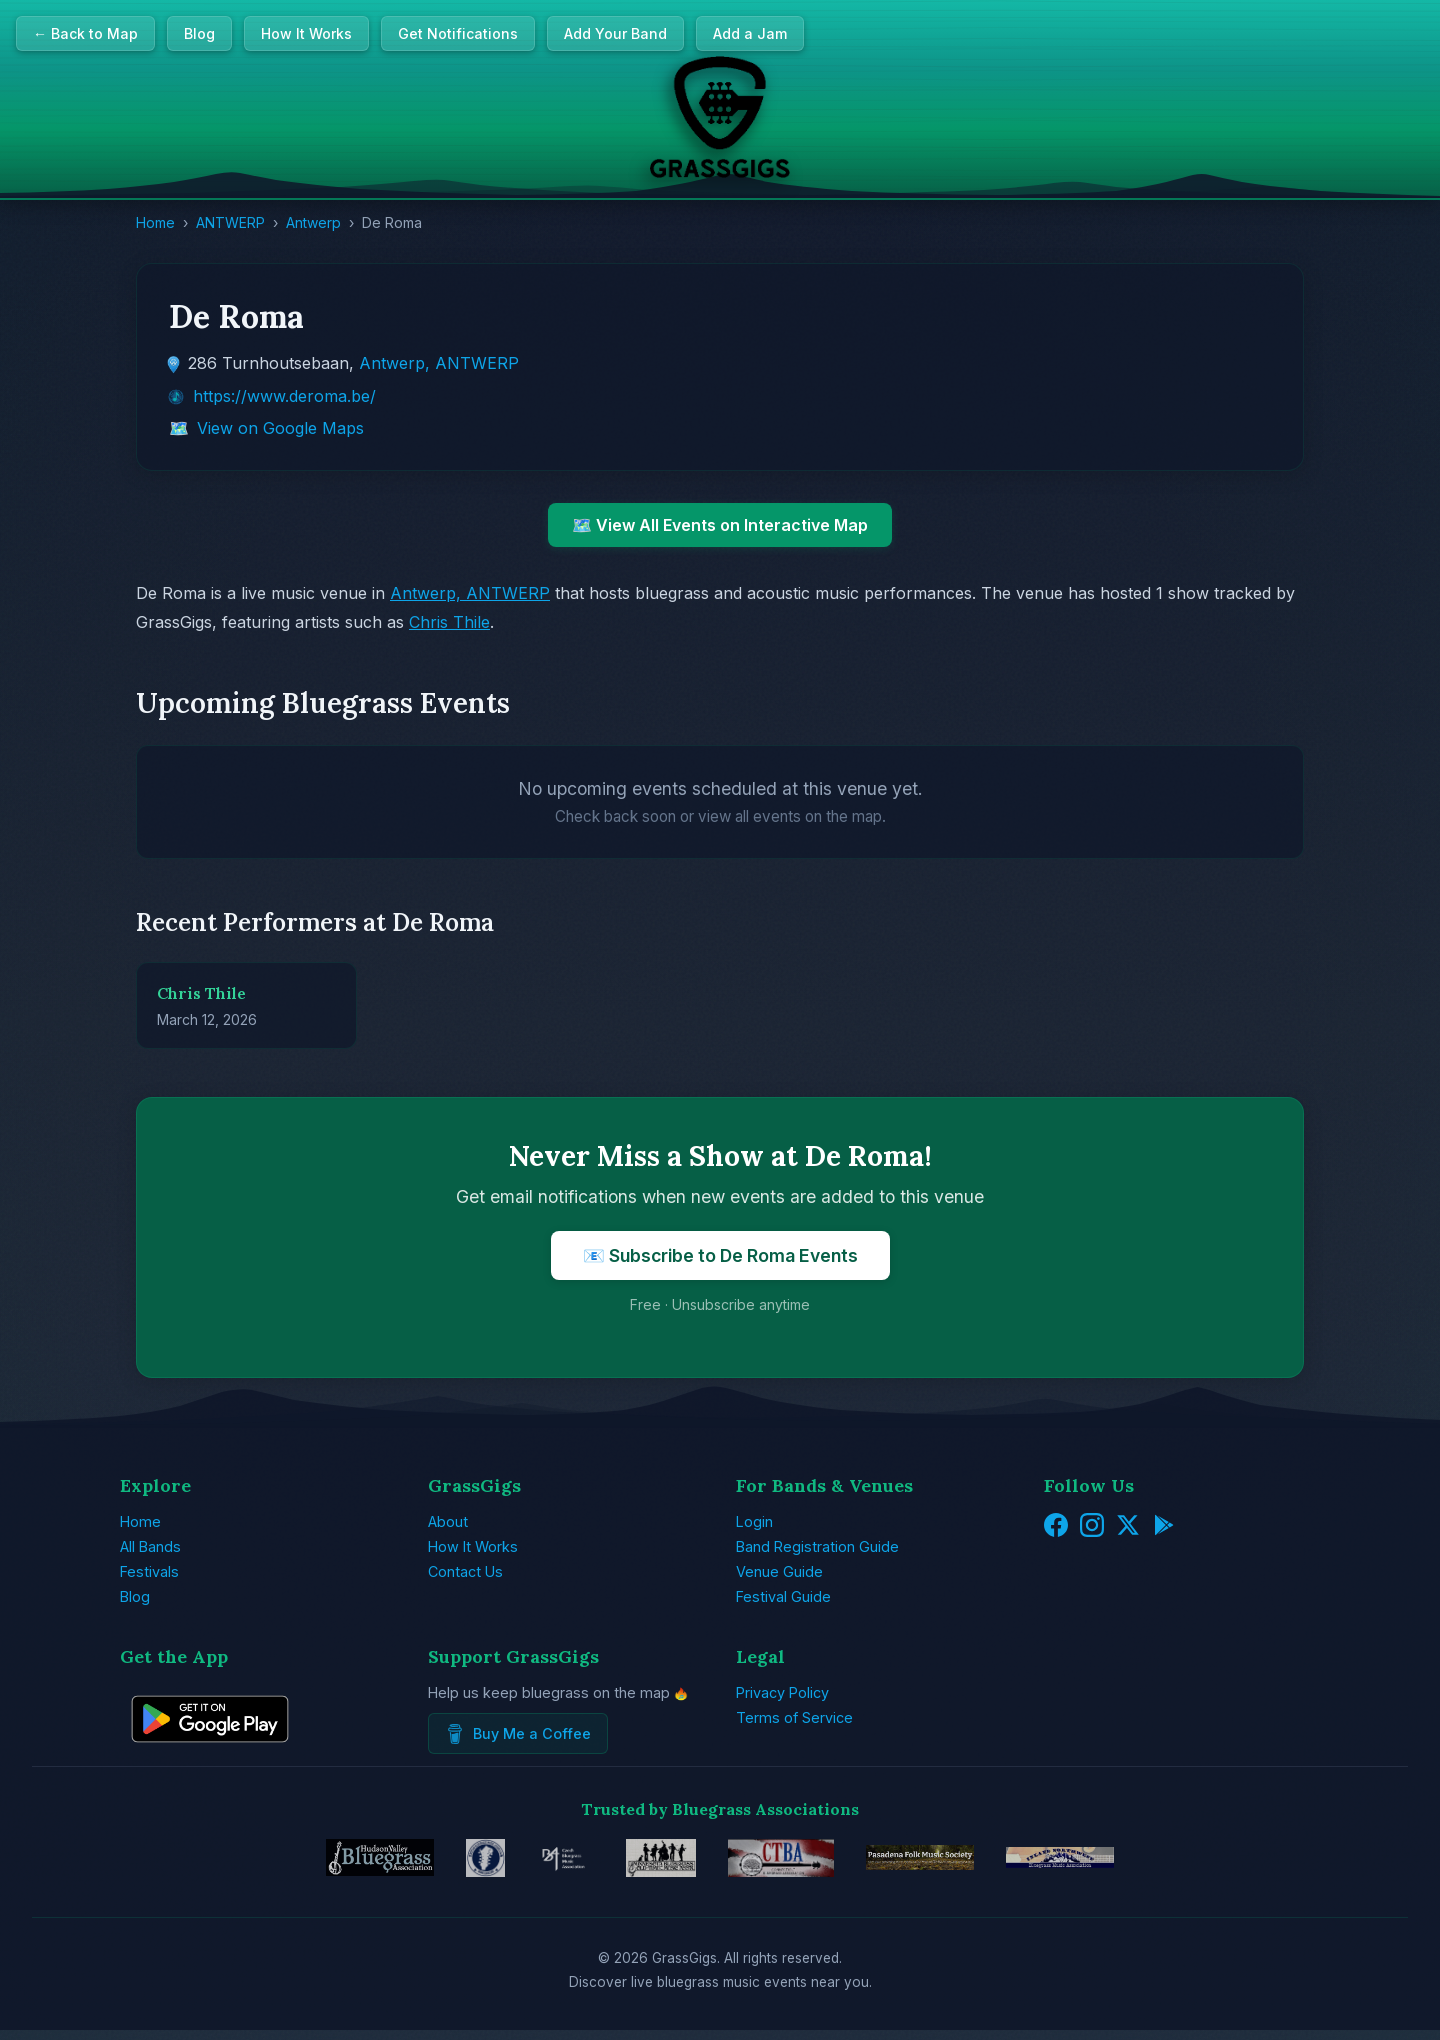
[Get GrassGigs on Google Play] (210, 1756)
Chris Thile (449, 622)
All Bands (150, 1546)
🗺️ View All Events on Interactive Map (720, 525)
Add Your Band (615, 33)
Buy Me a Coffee (518, 1734)
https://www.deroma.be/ (284, 396)
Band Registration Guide (817, 1546)
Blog (199, 33)
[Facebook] (1056, 1527)
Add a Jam (750, 33)
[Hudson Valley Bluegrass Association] (313, 1863)
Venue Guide (779, 1571)
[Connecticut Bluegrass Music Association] (786, 1863)
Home (155, 222)
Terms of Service (794, 1717)
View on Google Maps (280, 428)
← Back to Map (85, 33)
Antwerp (313, 222)
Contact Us (465, 1571)
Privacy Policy (782, 1692)
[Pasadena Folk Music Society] (955, 1863)
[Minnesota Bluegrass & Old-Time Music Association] (643, 1863)
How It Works (306, 33)
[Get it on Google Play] (1164, 1527)
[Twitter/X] (1128, 1527)
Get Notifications (458, 33)
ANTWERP (230, 222)
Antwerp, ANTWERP (439, 363)
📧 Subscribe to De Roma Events (720, 1255)
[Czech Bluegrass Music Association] (532, 1863)
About (448, 1521)
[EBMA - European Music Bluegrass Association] (439, 1863)
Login (754, 1521)
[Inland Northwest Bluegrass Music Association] (1127, 1863)
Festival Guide (783, 1596)
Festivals (149, 1571)
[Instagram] (1092, 1527)
